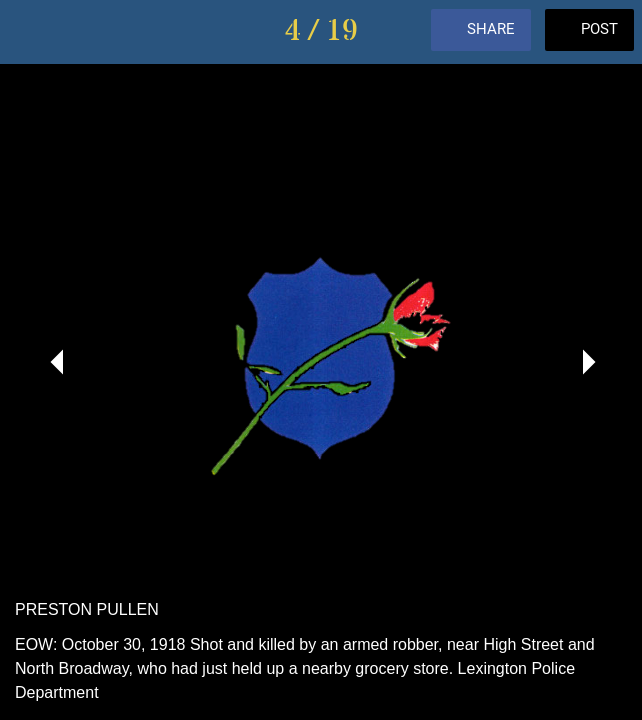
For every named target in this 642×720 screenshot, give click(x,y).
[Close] (32, 32)
